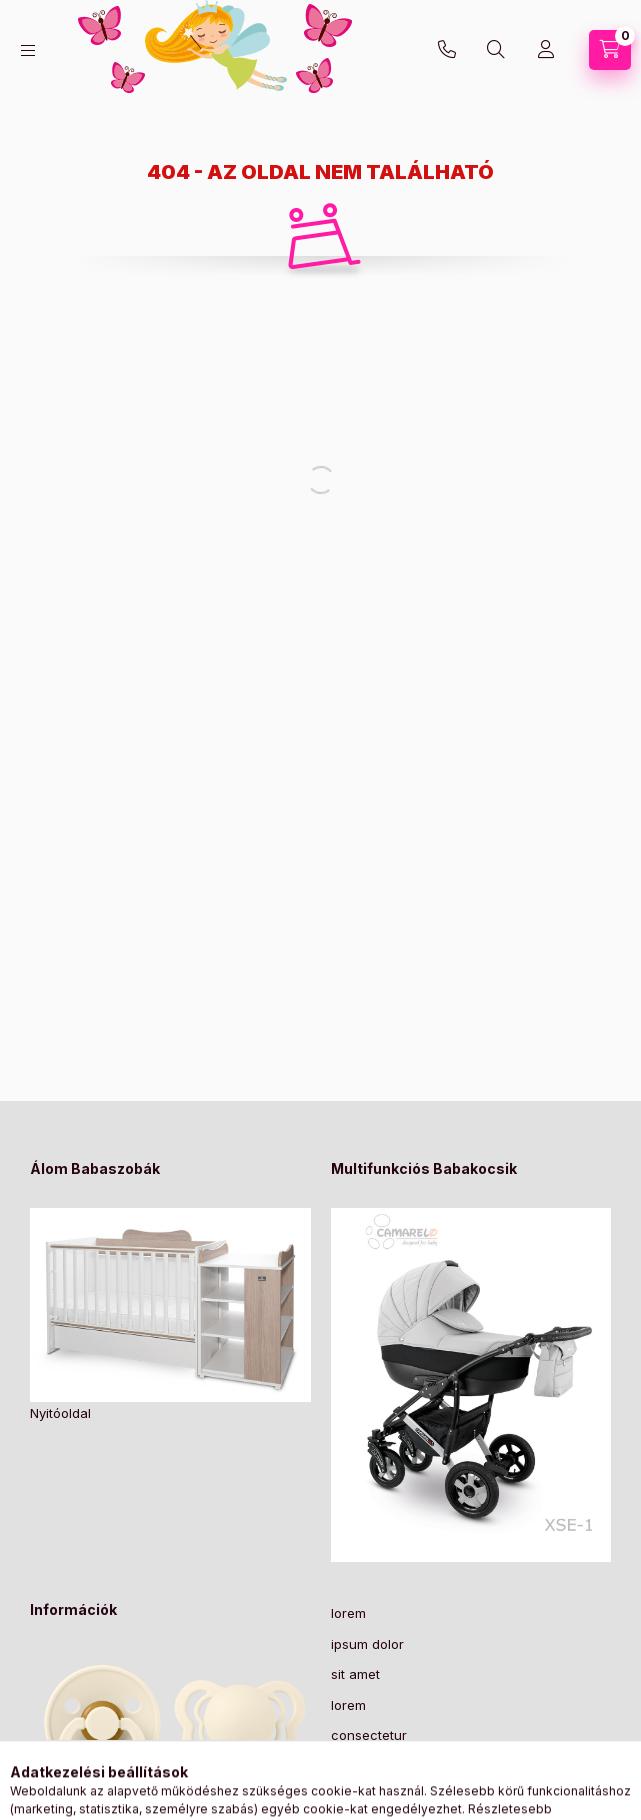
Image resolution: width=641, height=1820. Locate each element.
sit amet (355, 1674)
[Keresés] (496, 50)
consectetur (369, 1735)
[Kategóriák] (28, 50)
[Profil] (546, 50)
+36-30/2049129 (447, 50)
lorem (348, 1613)
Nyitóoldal (60, 1413)
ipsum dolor (367, 1644)
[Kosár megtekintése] (610, 50)
